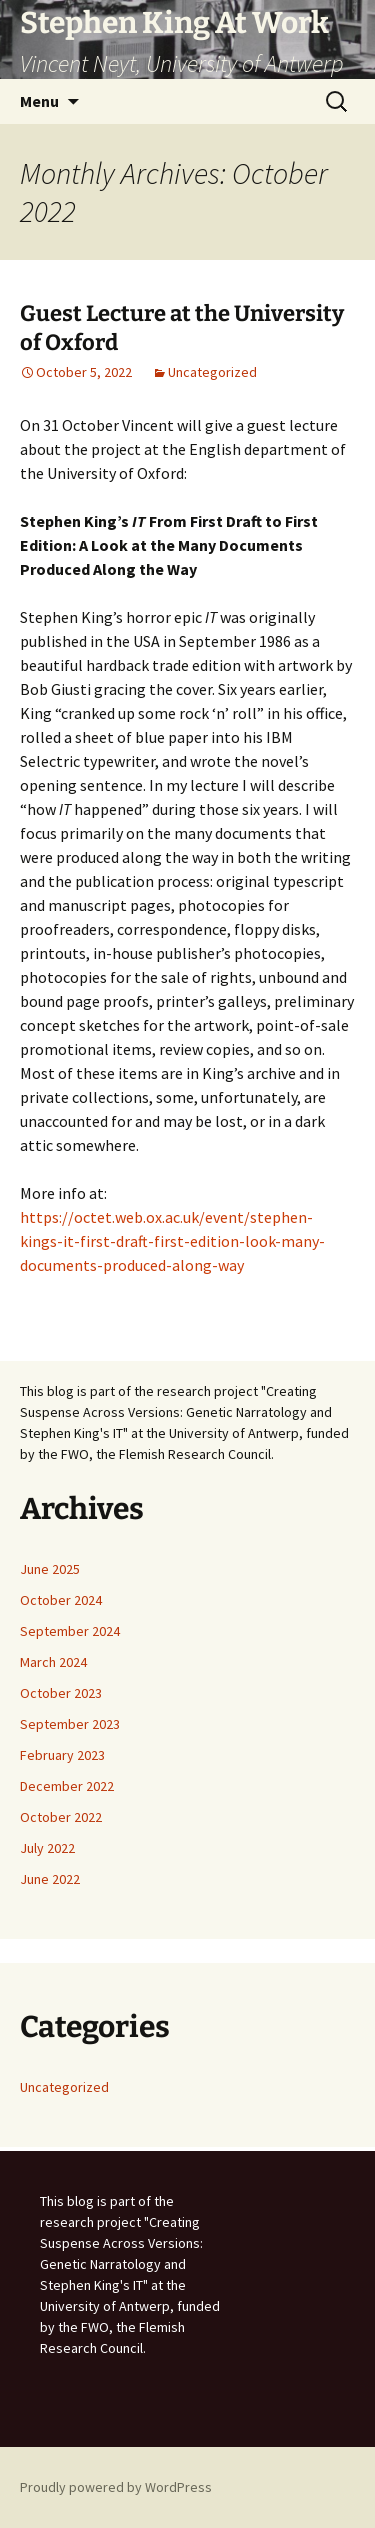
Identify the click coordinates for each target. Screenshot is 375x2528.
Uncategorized (212, 372)
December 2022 (67, 1786)
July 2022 (47, 1848)
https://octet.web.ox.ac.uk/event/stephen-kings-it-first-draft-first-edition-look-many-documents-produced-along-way (172, 1241)
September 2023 (70, 1724)
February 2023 (62, 1755)
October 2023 (61, 1693)
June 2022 (50, 1879)
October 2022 (61, 1817)
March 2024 (53, 1662)
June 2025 (50, 1569)
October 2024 (61, 1600)
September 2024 (70, 1631)
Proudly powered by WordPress (116, 2487)
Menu (39, 101)
